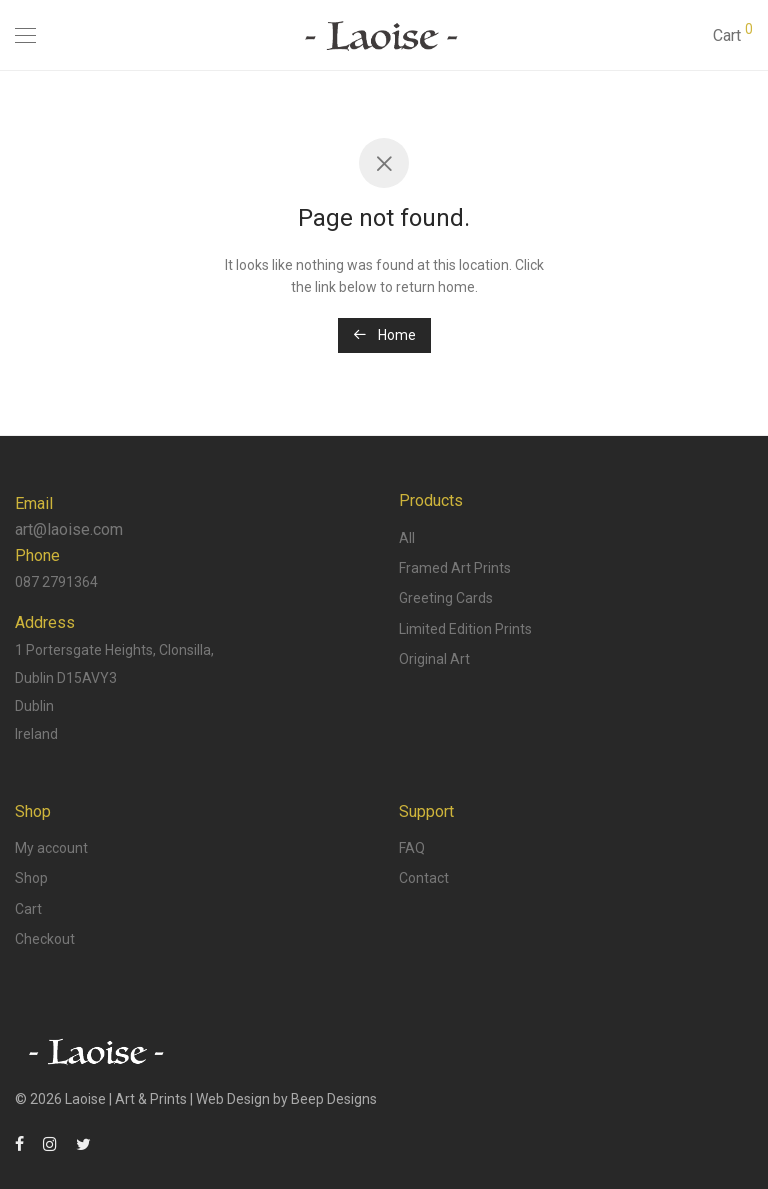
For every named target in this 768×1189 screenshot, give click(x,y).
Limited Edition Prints (465, 629)
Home (384, 335)
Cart (28, 909)
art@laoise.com (69, 529)
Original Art (434, 659)
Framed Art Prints (455, 568)
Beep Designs (334, 1099)
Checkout (45, 939)
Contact (424, 878)
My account (51, 848)
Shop (31, 878)
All (407, 538)
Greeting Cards (446, 598)
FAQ (412, 848)
